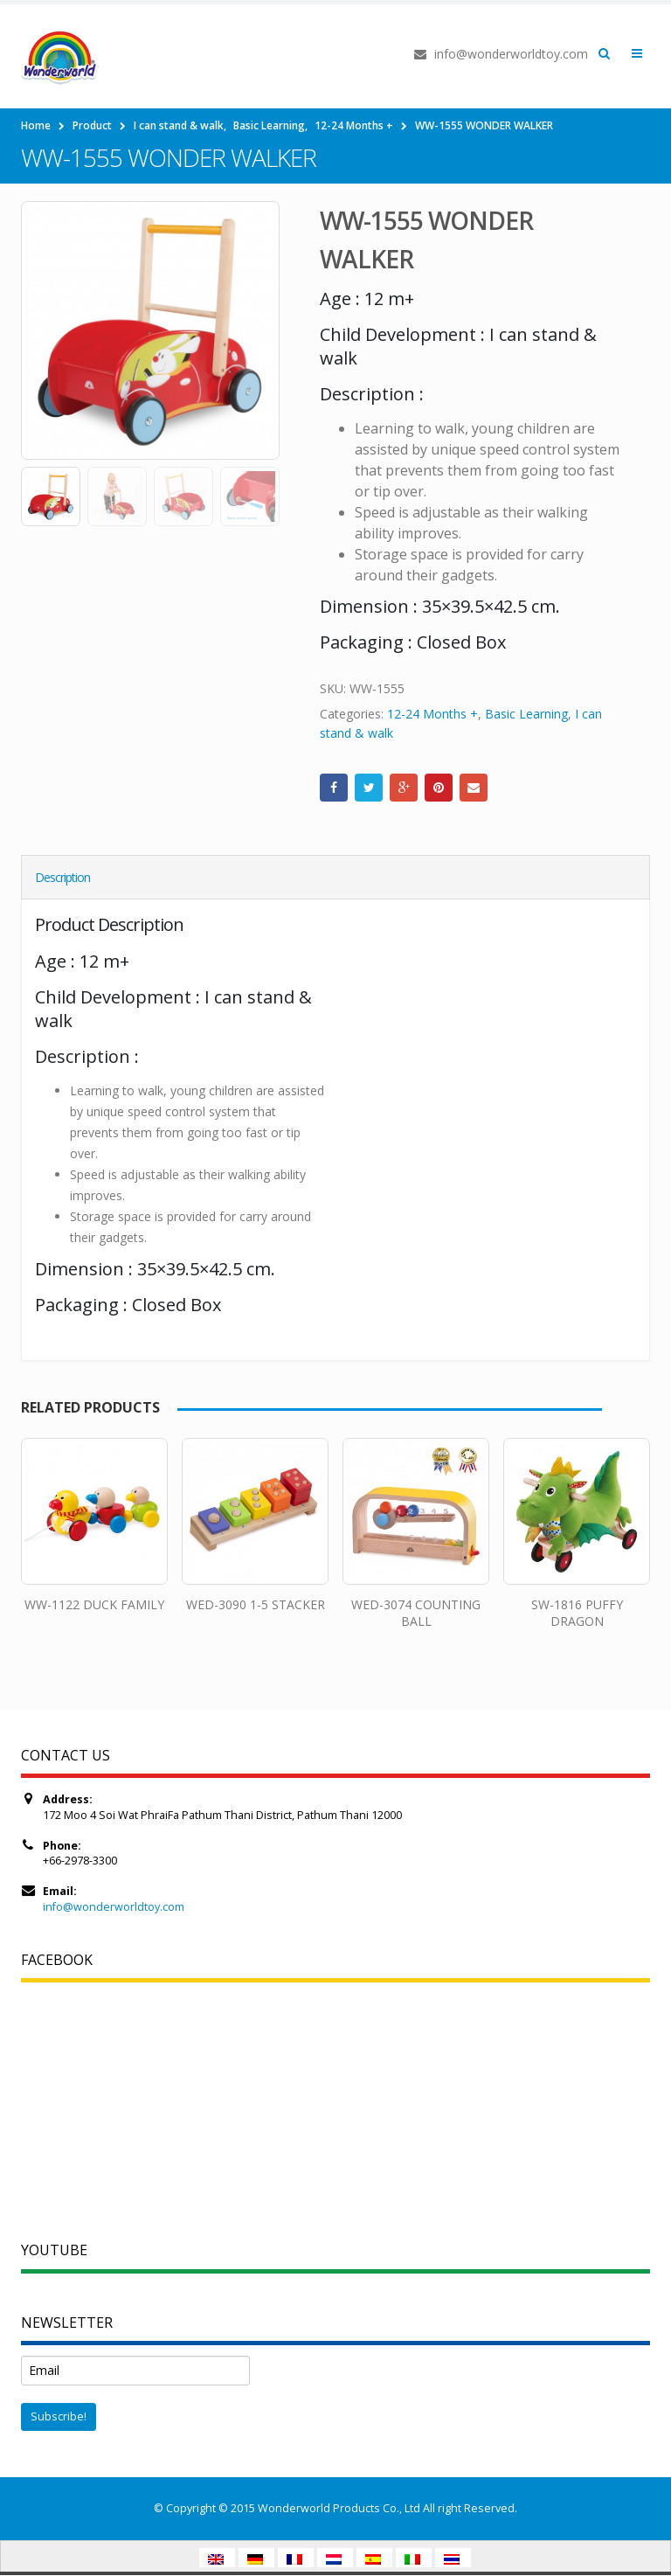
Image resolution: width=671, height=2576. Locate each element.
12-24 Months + (432, 713)
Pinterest (439, 788)
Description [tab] (62, 877)
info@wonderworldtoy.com (113, 1906)
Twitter (369, 788)
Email (474, 788)
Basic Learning (526, 713)
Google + (404, 788)
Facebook (334, 788)
